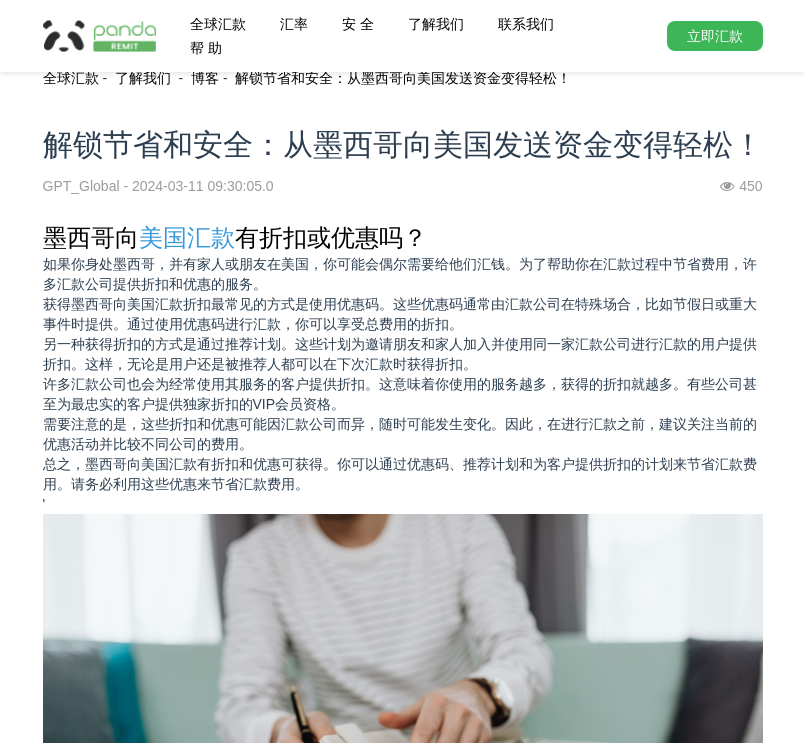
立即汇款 (715, 36)
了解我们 (436, 24)
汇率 (294, 24)
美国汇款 (187, 237)
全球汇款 (218, 24)
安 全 (358, 24)
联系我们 (526, 24)
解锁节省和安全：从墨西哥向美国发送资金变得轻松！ (403, 78)
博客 (205, 78)
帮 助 (206, 48)
